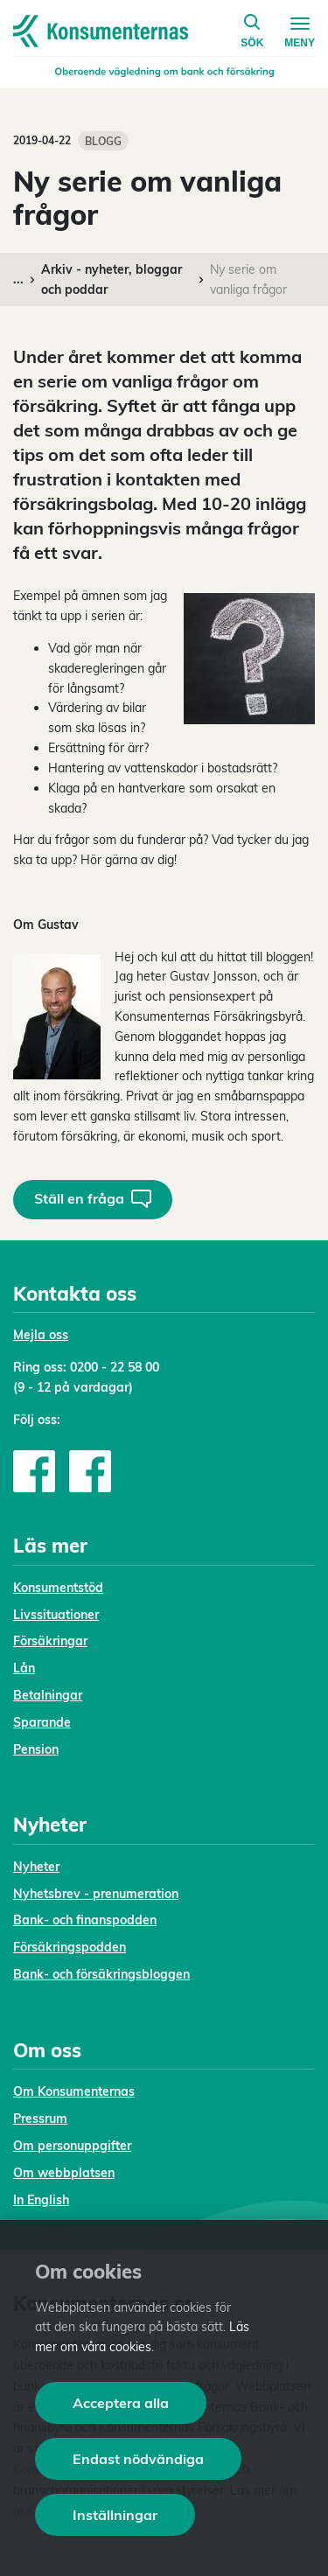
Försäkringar (50, 1641)
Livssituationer (56, 1615)
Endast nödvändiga (138, 2459)
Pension (36, 1749)
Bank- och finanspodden (85, 1920)
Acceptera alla (121, 2403)
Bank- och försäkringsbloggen (101, 1974)
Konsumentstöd (58, 1587)
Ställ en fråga (92, 1199)
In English (41, 2200)
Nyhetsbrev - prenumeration (95, 1894)
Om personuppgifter (72, 2146)
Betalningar (47, 1695)
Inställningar (115, 2515)
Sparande (42, 1722)
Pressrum (40, 2118)
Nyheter (36, 1866)
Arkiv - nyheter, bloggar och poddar (111, 279)
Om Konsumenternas (74, 2091)
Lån (24, 1668)
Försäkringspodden (69, 1947)
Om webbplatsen (64, 2173)
